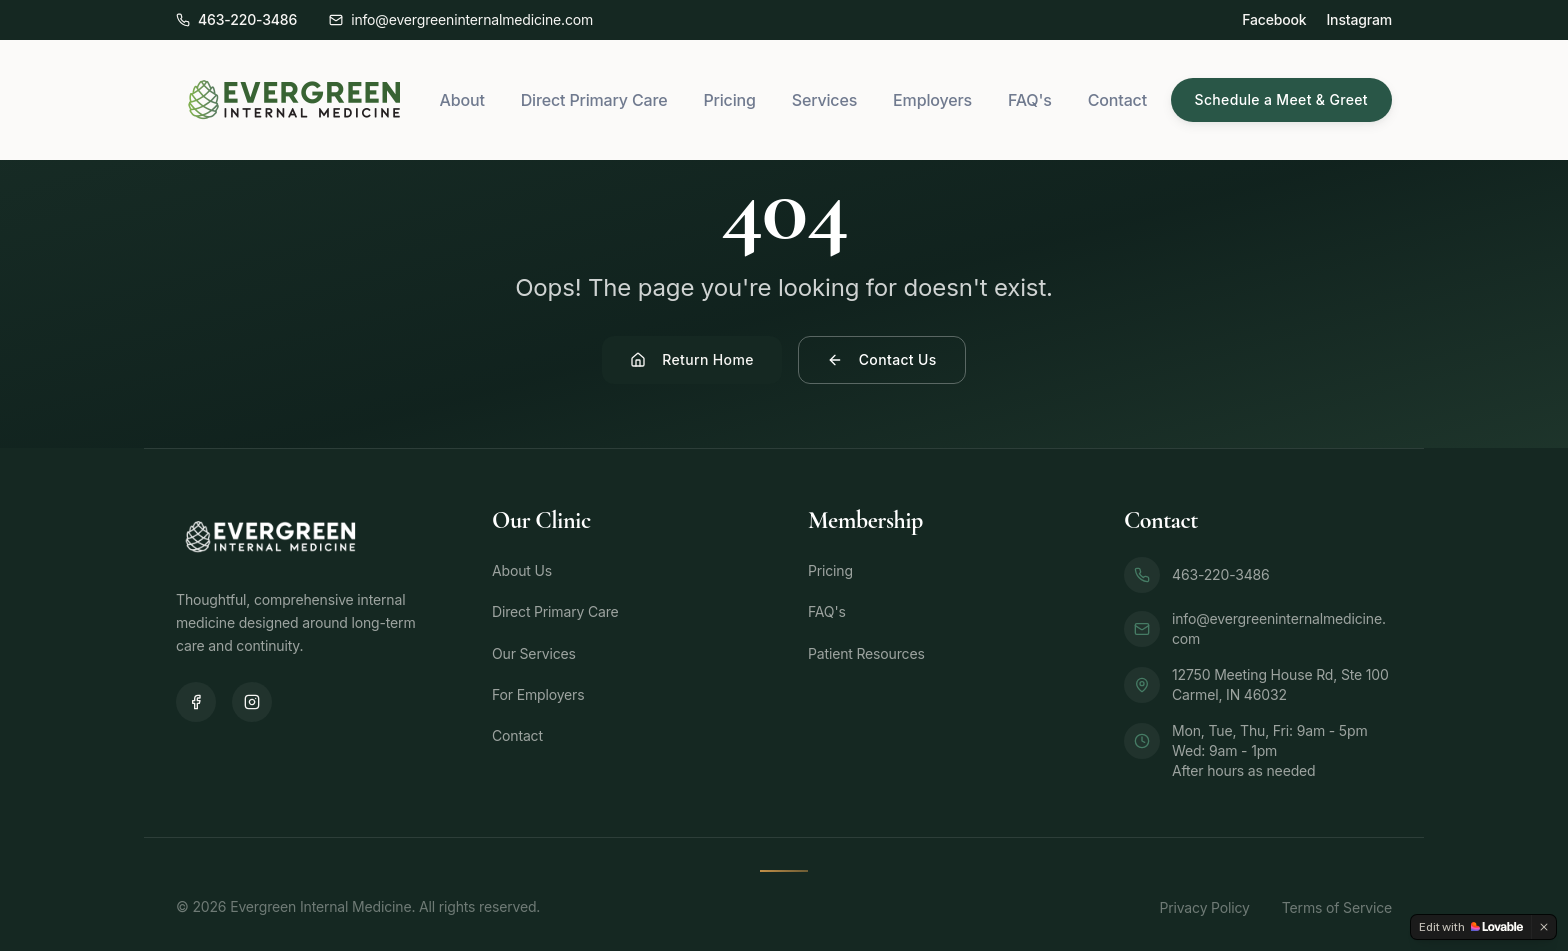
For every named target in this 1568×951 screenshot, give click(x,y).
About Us (522, 570)
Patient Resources (866, 653)
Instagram (1359, 19)
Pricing (729, 100)
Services (824, 100)
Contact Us (882, 359)
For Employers (538, 694)
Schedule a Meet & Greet (1281, 99)
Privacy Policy (1204, 907)
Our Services (534, 653)
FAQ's (1030, 100)
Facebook (1274, 19)
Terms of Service (1337, 907)
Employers (932, 100)
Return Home (691, 359)
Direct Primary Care (594, 100)
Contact (1117, 100)
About (462, 100)
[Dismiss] (1544, 927)
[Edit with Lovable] (1471, 927)
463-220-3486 (1197, 575)
